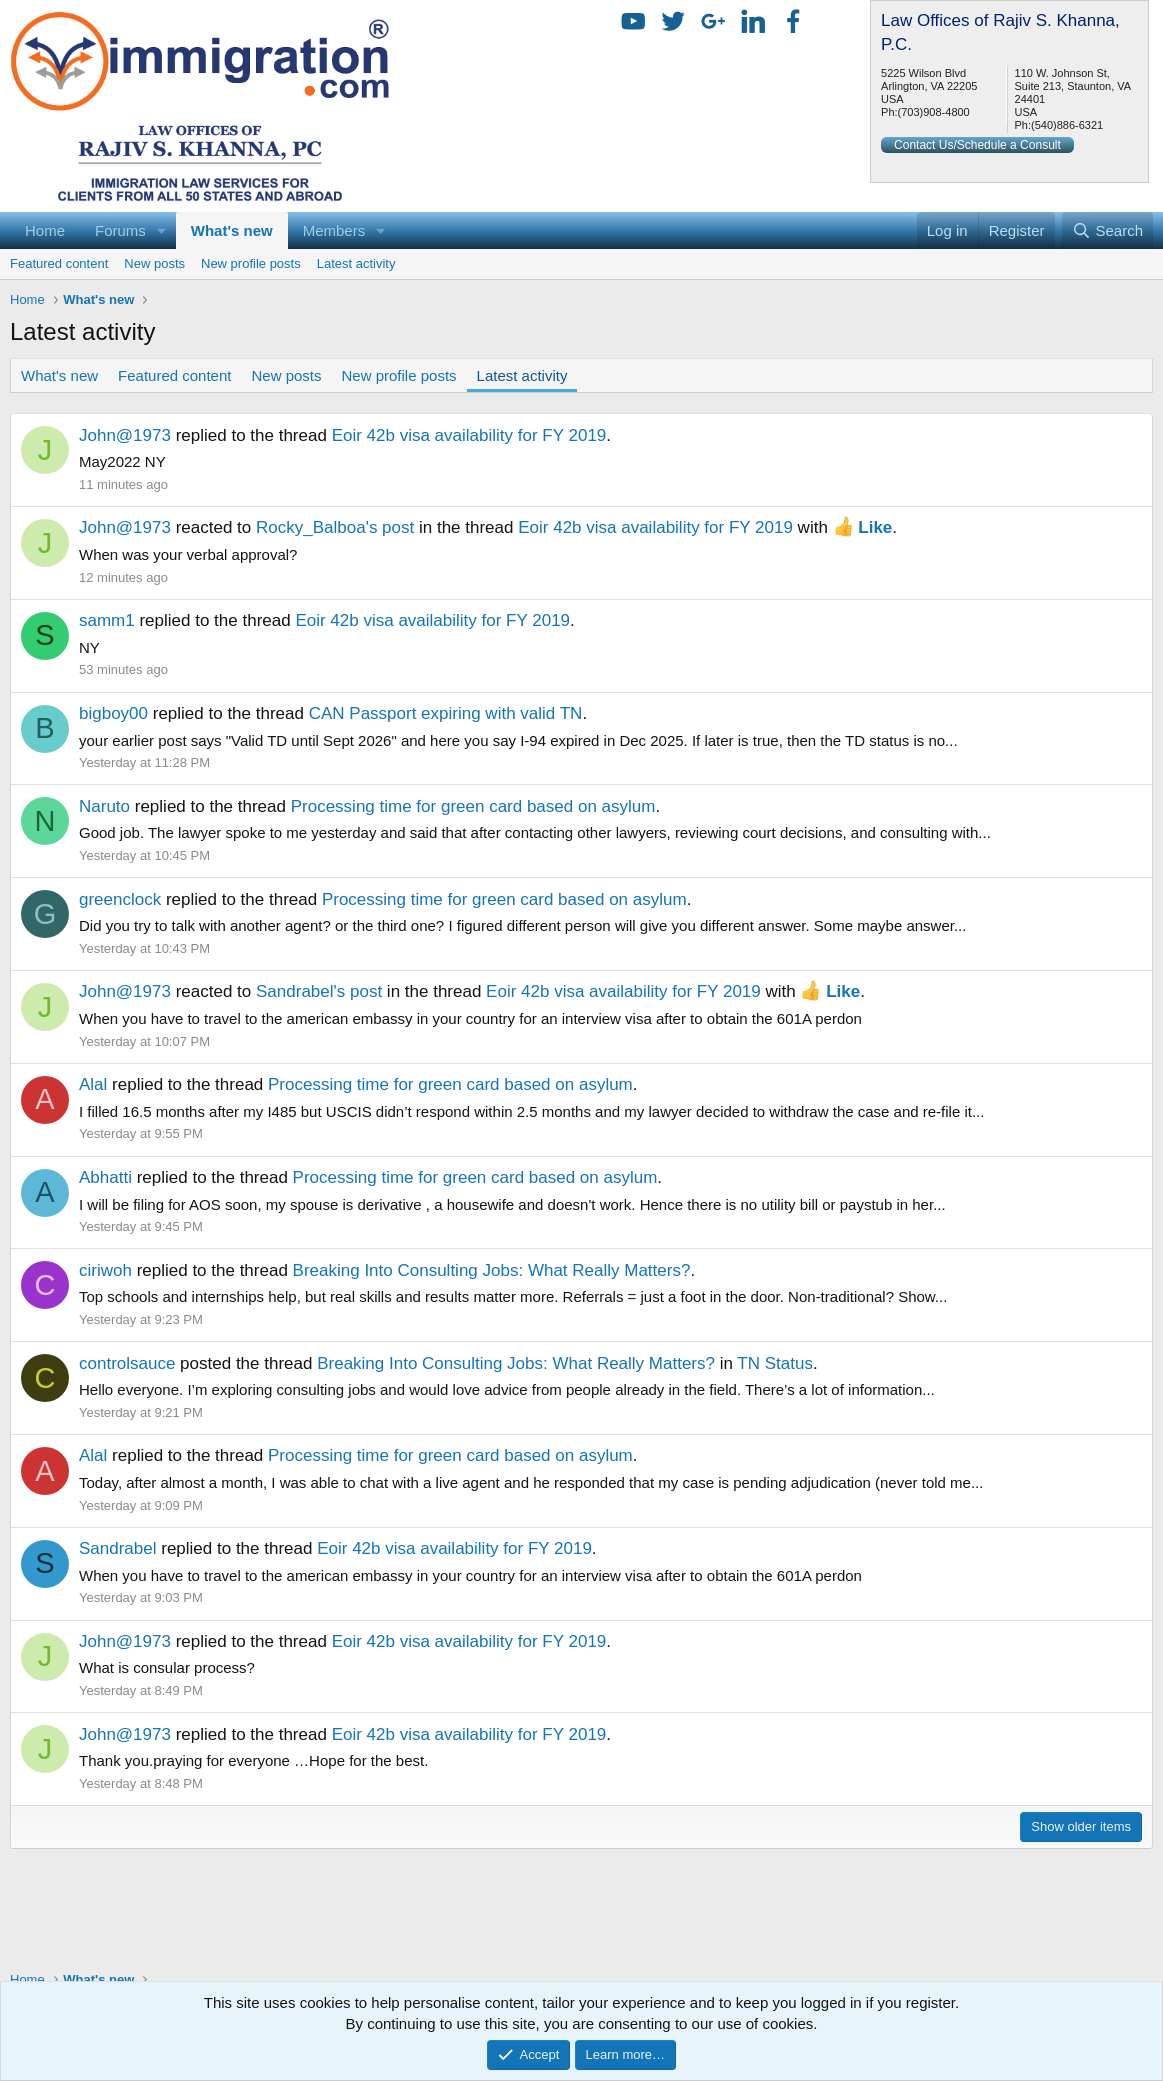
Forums (120, 230)
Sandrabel (118, 1548)
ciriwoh (105, 1270)
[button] (162, 230)
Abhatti (105, 1177)
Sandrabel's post (319, 991)
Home (45, 230)
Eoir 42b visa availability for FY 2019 (469, 435)
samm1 (107, 620)
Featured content (59, 263)
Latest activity (356, 263)
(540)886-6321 (1067, 125)
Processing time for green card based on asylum (473, 806)
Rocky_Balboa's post (335, 527)
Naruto (104, 806)
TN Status (775, 1363)
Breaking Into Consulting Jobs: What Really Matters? (492, 1270)
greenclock (120, 899)
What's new (232, 230)
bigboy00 (113, 713)
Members (334, 230)
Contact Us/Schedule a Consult (977, 145)
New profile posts (251, 263)
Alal (93, 1084)
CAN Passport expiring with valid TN (446, 713)
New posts (154, 263)
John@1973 (125, 435)
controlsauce (127, 1363)
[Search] (1107, 230)
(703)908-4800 (934, 112)
